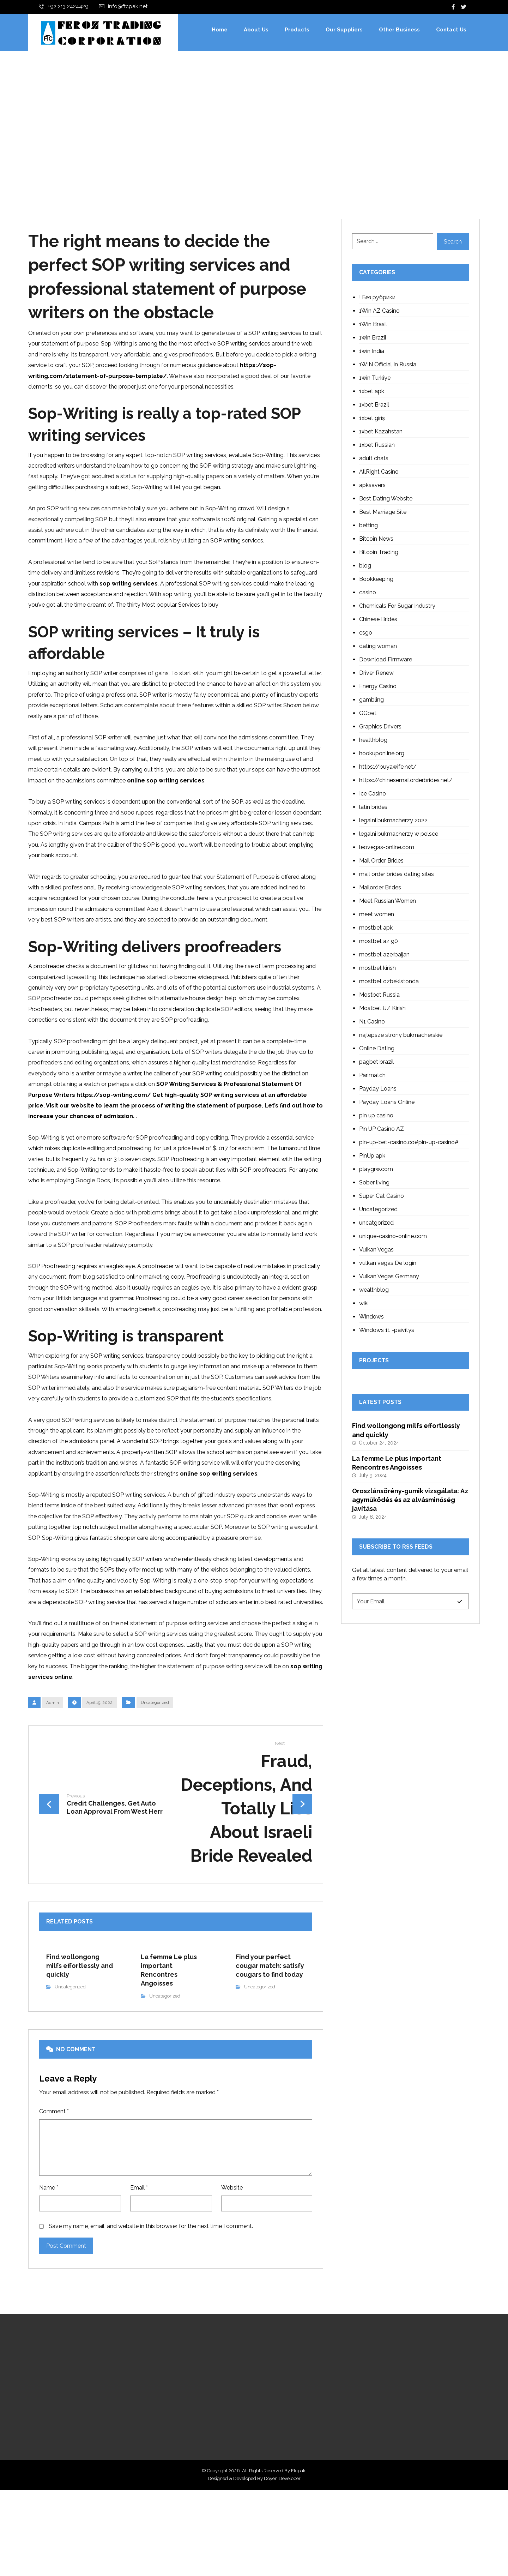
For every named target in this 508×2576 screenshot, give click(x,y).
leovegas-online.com (386, 848)
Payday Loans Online (387, 1102)
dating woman (378, 646)
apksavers (372, 485)
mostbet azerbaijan (384, 955)
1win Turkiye (375, 378)
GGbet (367, 713)
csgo (365, 633)
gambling (371, 700)
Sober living (374, 1183)
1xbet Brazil (374, 405)
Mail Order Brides (381, 861)
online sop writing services (166, 797)
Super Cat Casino (381, 1196)
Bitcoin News (376, 539)
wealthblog (374, 1290)
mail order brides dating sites (396, 874)
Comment (54, 2172)
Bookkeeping (376, 579)
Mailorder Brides (380, 888)
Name (48, 2252)
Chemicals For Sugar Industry (397, 606)
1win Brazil (372, 338)
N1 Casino (372, 1022)
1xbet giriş (372, 418)
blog (365, 566)
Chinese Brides (378, 620)
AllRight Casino (379, 472)
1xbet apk (371, 392)
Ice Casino (372, 794)
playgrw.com (376, 1169)
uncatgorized (376, 1223)
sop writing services (128, 593)
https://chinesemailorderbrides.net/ (406, 780)
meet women (376, 915)
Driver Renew (376, 673)
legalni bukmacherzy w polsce (398, 834)
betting (368, 526)
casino (367, 593)
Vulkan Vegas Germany (389, 1277)
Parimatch (372, 1076)
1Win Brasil (373, 325)
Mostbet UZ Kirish (382, 1008)
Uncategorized (155, 1757)
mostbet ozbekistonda (389, 982)
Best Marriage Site (382, 512)
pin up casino (376, 1116)
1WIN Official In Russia (387, 365)
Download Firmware (385, 660)
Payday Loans (378, 1089)
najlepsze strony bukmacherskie (400, 1035)
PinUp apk (372, 1156)
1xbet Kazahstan (381, 432)
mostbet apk (376, 928)
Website (232, 2252)
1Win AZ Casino (379, 311)
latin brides (373, 807)
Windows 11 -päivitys (386, 1330)
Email (139, 2252)
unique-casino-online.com (393, 1236)
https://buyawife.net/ (388, 767)
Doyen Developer (282, 2564)
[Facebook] (453, 7)
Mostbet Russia (379, 995)
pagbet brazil (376, 1062)
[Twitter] (464, 7)
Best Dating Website (385, 499)
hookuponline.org (381, 754)
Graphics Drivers (380, 727)
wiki (364, 1304)
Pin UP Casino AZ (381, 1129)
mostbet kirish (377, 968)
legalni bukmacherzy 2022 (393, 821)
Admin (52, 1757)
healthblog (373, 740)
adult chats (373, 459)
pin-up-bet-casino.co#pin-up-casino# (409, 1143)
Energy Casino (378, 687)
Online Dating (376, 1049)
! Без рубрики (377, 298)
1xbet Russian (377, 445)
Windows (371, 1317)
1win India (371, 351)
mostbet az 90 (378, 941)
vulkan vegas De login (387, 1263)
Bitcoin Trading (378, 553)
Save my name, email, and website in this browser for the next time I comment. (151, 2293)
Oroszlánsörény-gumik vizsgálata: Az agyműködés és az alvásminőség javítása (410, 1505)
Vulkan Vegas (376, 1250)
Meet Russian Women (387, 901)
